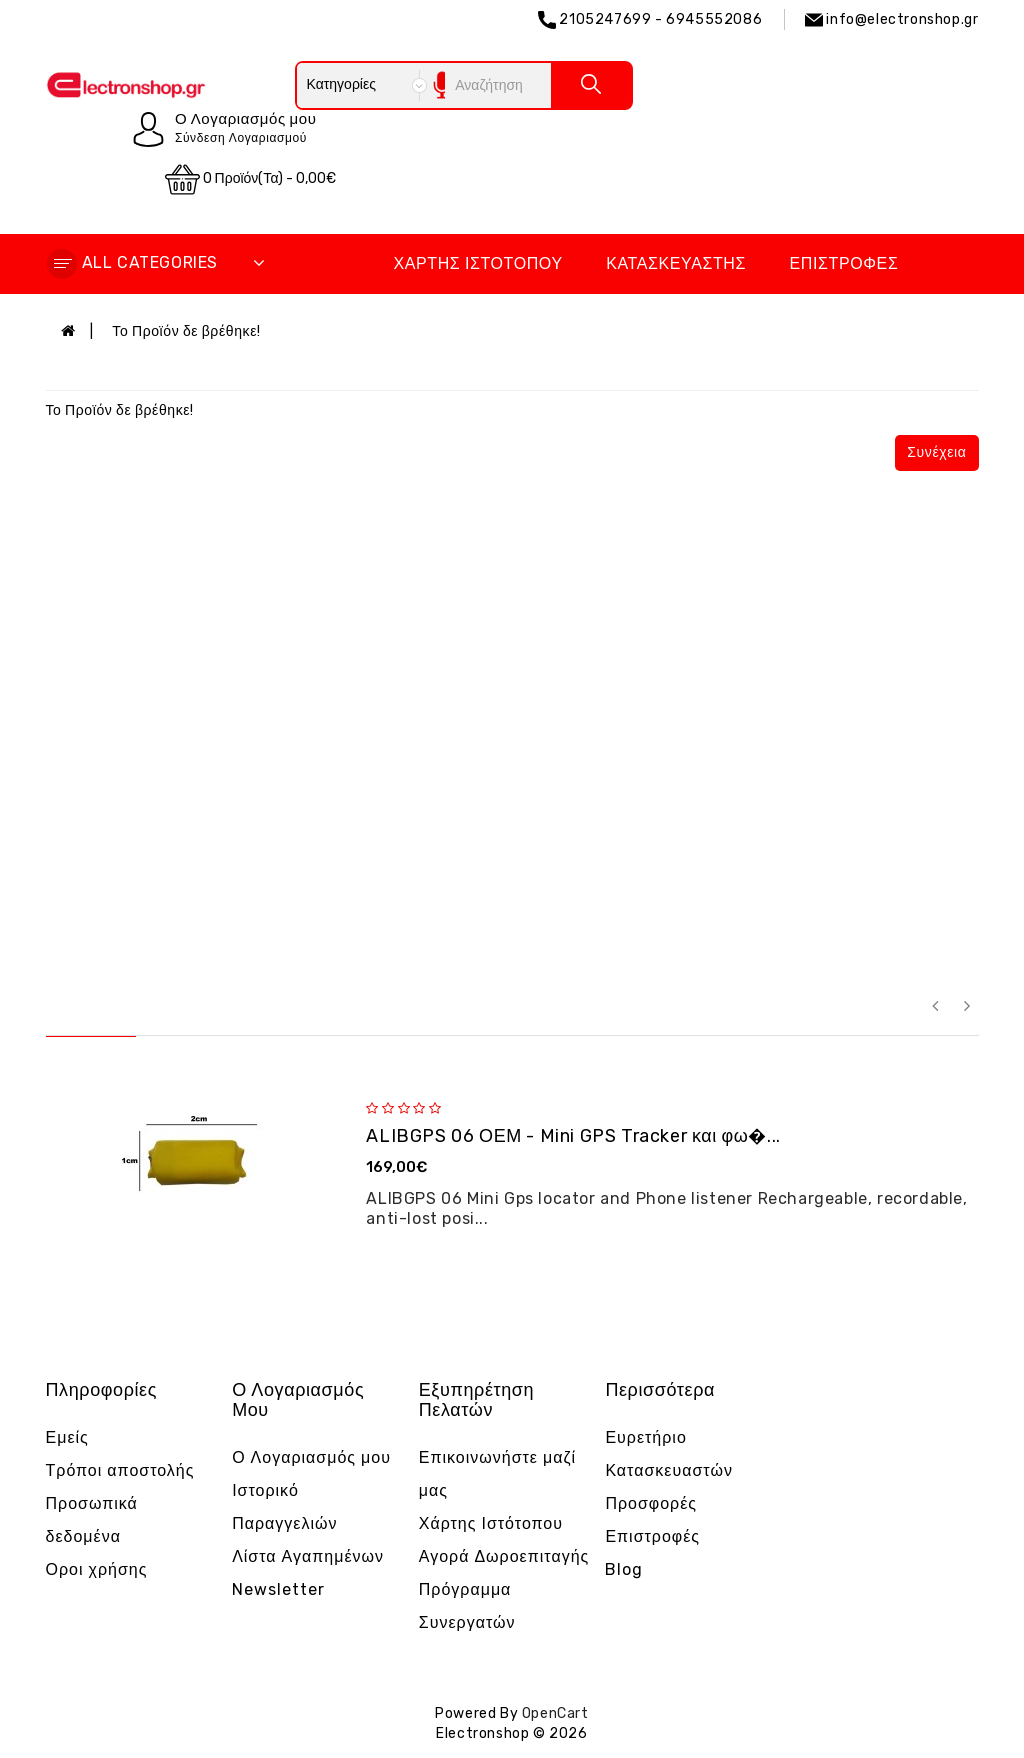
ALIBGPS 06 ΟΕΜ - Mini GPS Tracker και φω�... (573, 1136)
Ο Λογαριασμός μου (311, 1457)
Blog (624, 1569)
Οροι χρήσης (97, 1569)
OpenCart (555, 1713)
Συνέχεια (936, 452)
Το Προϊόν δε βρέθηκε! (186, 331)
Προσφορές (651, 1503)
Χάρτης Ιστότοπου (477, 263)
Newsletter (278, 1589)
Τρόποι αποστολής (120, 1470)
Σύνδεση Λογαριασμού (241, 138)
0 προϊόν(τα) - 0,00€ (251, 179)
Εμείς (67, 1437)
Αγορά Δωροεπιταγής (504, 1556)
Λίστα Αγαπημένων (308, 1556)
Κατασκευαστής (676, 263)
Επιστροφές (844, 263)
